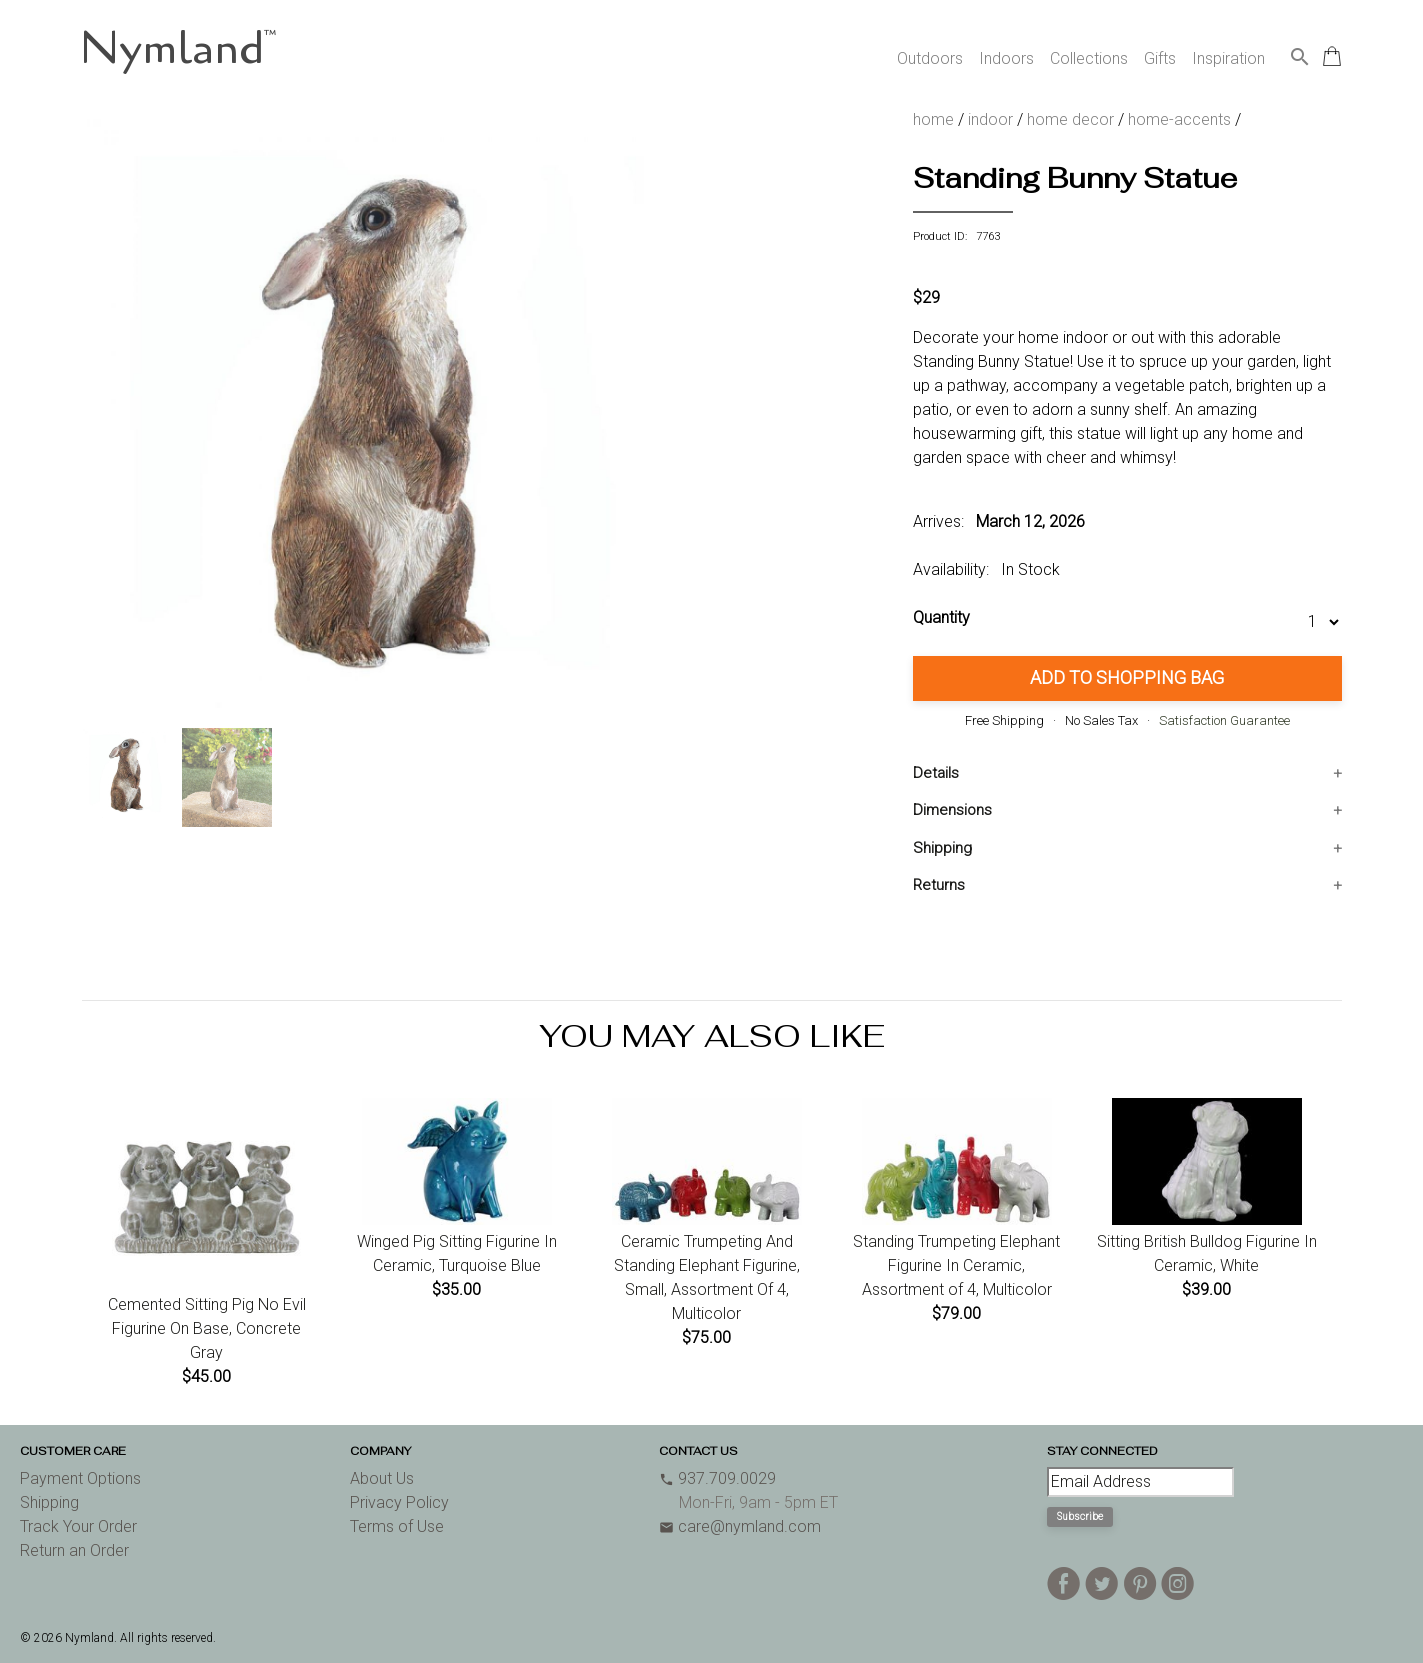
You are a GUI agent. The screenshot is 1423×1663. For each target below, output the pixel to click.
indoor (990, 119)
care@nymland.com (740, 1526)
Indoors (1006, 58)
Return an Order (74, 1550)
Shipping (942, 848)
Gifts (1160, 58)
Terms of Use (397, 1526)
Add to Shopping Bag (1127, 677)
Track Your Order (78, 1526)
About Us (382, 1478)
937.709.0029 (717, 1478)
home (933, 119)
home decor (1070, 119)
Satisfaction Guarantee (1224, 720)
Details (936, 773)
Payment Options (80, 1478)
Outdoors (930, 58)
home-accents (1179, 119)
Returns (939, 885)
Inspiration (1228, 58)
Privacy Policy (399, 1502)
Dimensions (952, 810)
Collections (1089, 58)
